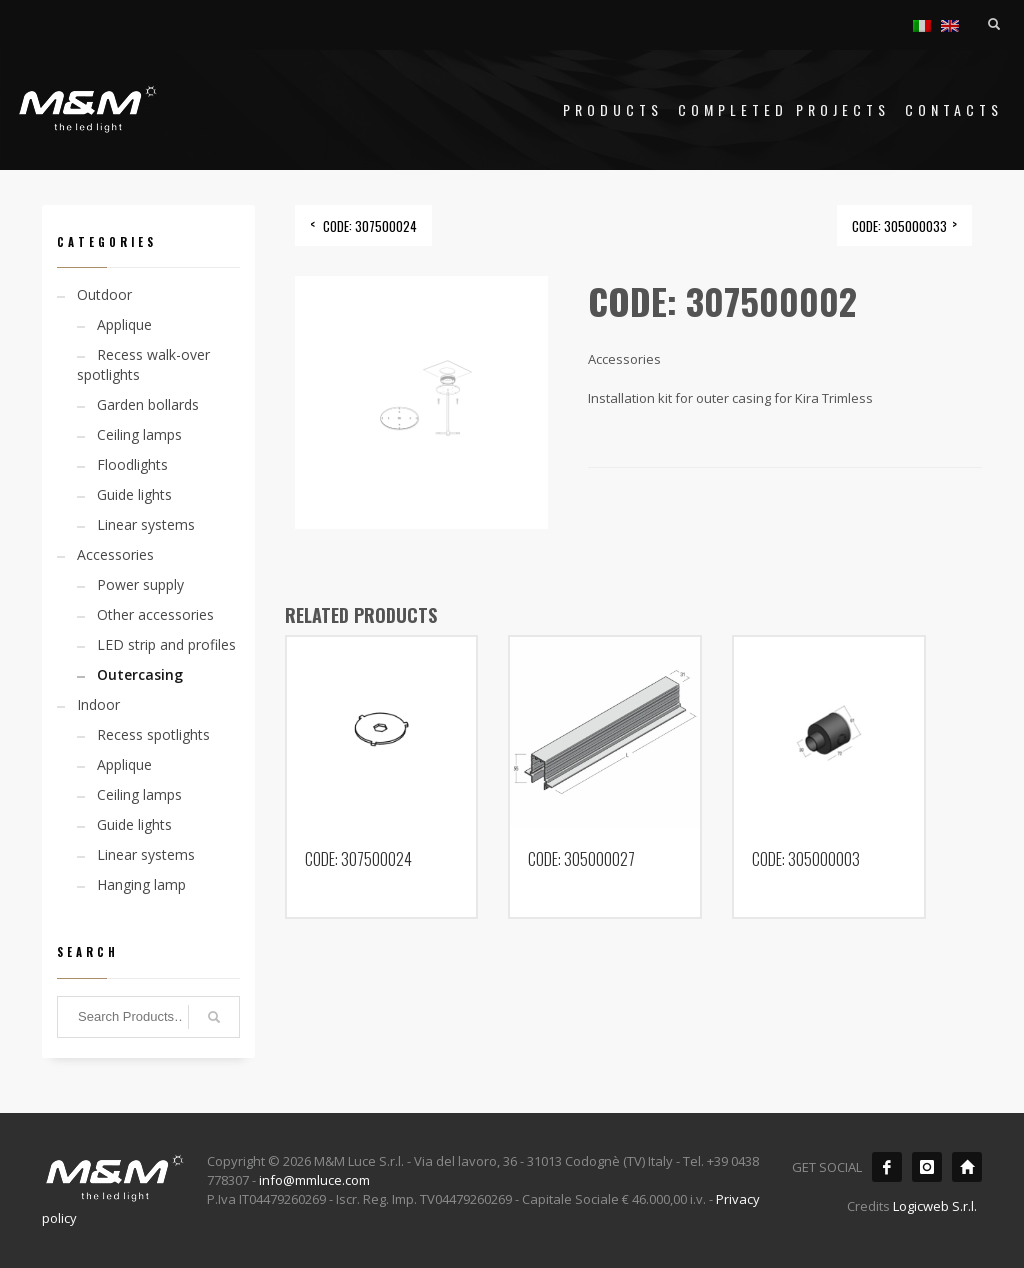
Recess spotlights (153, 734)
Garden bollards (148, 404)
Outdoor (104, 294)
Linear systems (146, 524)
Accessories (115, 554)
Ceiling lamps (139, 434)
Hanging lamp (141, 884)
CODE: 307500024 (370, 226)
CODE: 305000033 (899, 226)
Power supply (140, 584)
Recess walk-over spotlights (143, 364)
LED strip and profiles (166, 644)
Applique (124, 324)
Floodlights (132, 464)
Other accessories (155, 614)
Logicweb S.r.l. (935, 1206)
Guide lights (134, 494)
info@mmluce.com (314, 1180)
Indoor (98, 704)
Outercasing (140, 674)
